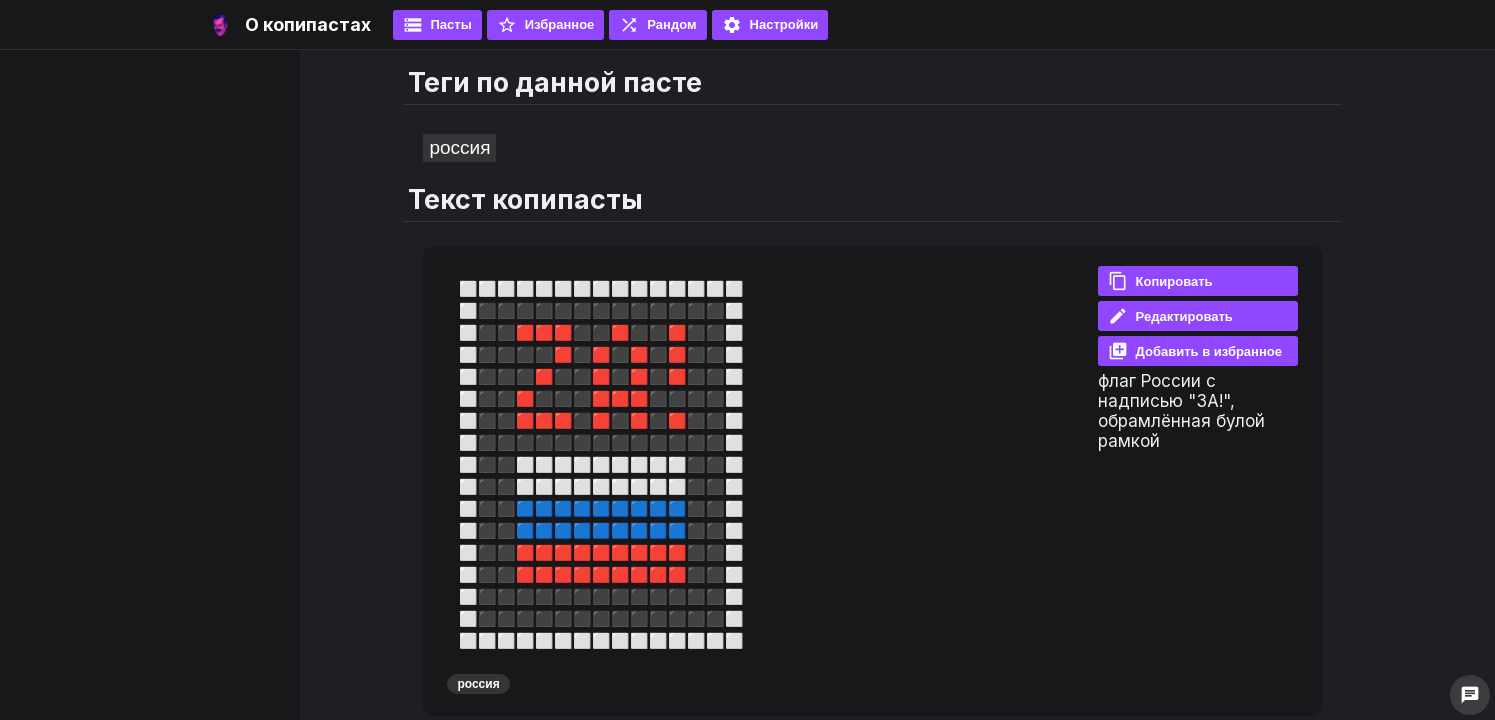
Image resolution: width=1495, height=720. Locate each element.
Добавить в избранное (1195, 351)
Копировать (1160, 281)
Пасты (437, 25)
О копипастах (308, 24)
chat (1470, 695)
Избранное (546, 25)
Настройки (770, 25)
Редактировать (1170, 316)
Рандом (657, 25)
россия (459, 147)
